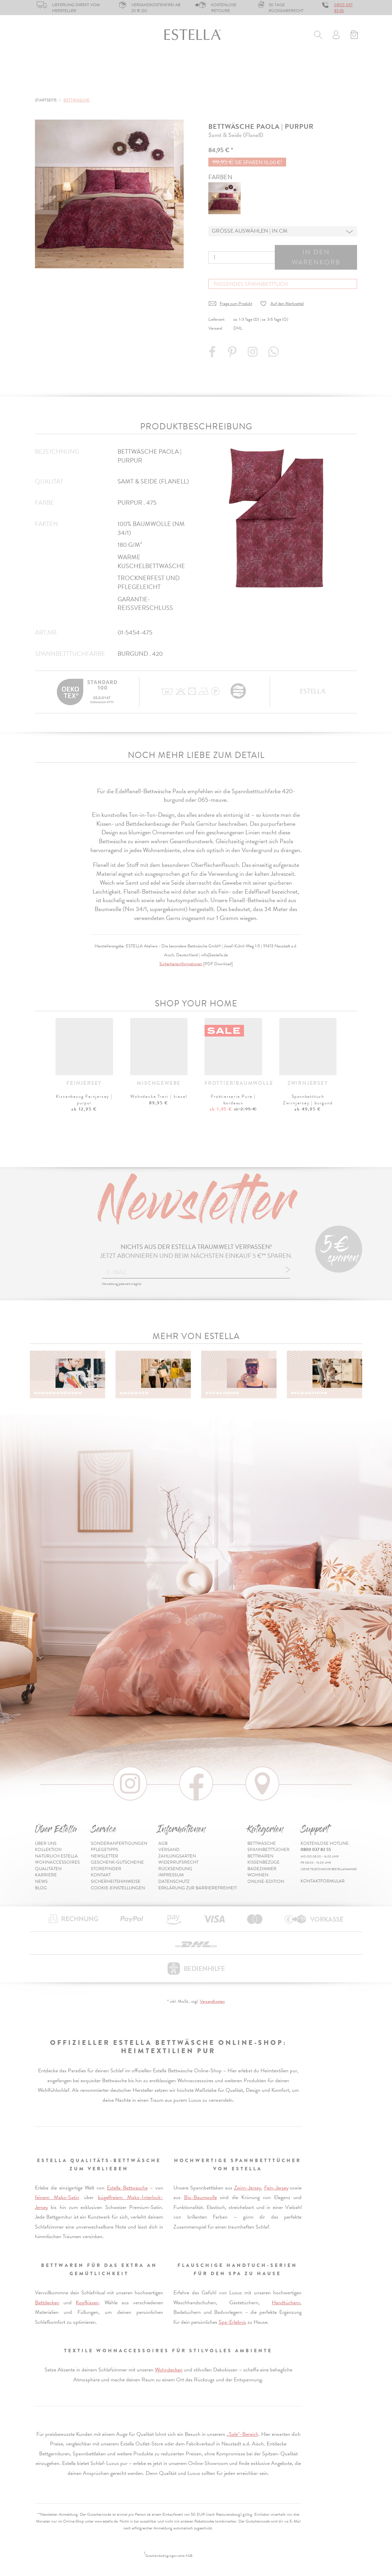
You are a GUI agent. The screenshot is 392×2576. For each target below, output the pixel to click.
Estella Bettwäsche (127, 2188)
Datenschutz (173, 1881)
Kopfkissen (87, 2302)
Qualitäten (48, 1868)
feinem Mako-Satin (57, 2197)
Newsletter (104, 1856)
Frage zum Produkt (236, 303)
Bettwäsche (51, 65)
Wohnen (316, 65)
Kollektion (48, 1849)
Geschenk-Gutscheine (117, 1862)
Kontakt (101, 1875)
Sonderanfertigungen (119, 1843)
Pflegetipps (104, 1849)
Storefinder (106, 1868)
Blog (41, 1888)
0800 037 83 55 (343, 8)
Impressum (171, 1875)
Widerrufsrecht (178, 1862)
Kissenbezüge (219, 65)
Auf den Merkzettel (287, 303)
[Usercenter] (336, 35)
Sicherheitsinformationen (180, 963)
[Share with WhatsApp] (274, 355)
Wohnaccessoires (57, 1862)
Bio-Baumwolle (200, 2197)
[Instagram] (253, 355)
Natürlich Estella (56, 1856)
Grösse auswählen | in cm (249, 231)
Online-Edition (57, 84)
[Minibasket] (354, 35)
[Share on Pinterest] (233, 355)
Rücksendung (175, 1868)
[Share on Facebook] (212, 355)
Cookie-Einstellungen (118, 1888)
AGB (163, 1843)
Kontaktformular (323, 1881)
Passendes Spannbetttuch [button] (250, 284)
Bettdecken (47, 2302)
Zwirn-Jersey (247, 2188)
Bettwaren (169, 65)
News (41, 1881)
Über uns (46, 1843)
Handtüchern (286, 2302)
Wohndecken (169, 2370)
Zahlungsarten (177, 1856)
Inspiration (341, 84)
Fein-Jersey (276, 2188)
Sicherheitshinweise (115, 1881)
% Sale (350, 65)
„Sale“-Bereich (242, 2434)
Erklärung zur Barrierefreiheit (197, 1888)
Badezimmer (271, 65)
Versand (169, 1849)
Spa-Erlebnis (232, 2322)
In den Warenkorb (316, 257)
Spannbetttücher (111, 65)
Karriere (46, 1875)
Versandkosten (212, 2001)
